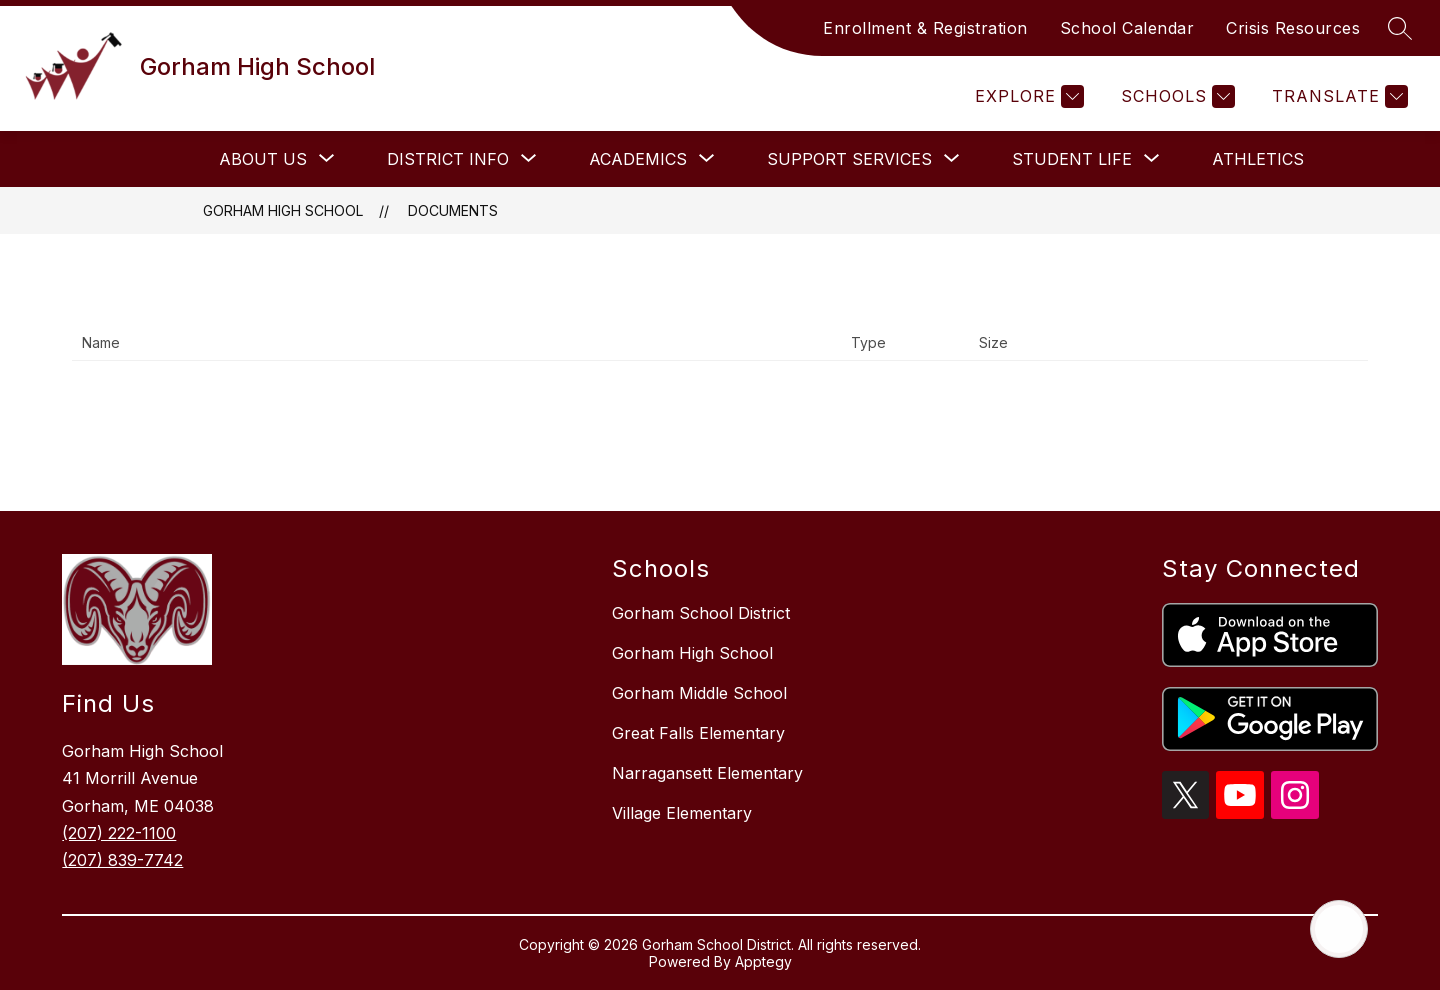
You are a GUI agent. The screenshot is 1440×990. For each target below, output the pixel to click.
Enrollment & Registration (925, 28)
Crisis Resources (1293, 28)
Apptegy (763, 961)
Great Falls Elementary (698, 733)
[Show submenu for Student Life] (1072, 159)
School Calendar (1127, 28)
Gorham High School (283, 210)
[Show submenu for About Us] (263, 159)
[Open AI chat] (1339, 929)
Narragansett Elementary (707, 773)
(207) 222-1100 (119, 833)
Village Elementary (682, 813)
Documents (453, 210)
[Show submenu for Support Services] (849, 159)
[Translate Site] (1337, 96)
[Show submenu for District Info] (448, 159)
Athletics (1258, 159)
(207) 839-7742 (122, 860)
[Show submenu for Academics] (638, 159)
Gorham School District (701, 613)
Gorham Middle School (699, 693)
